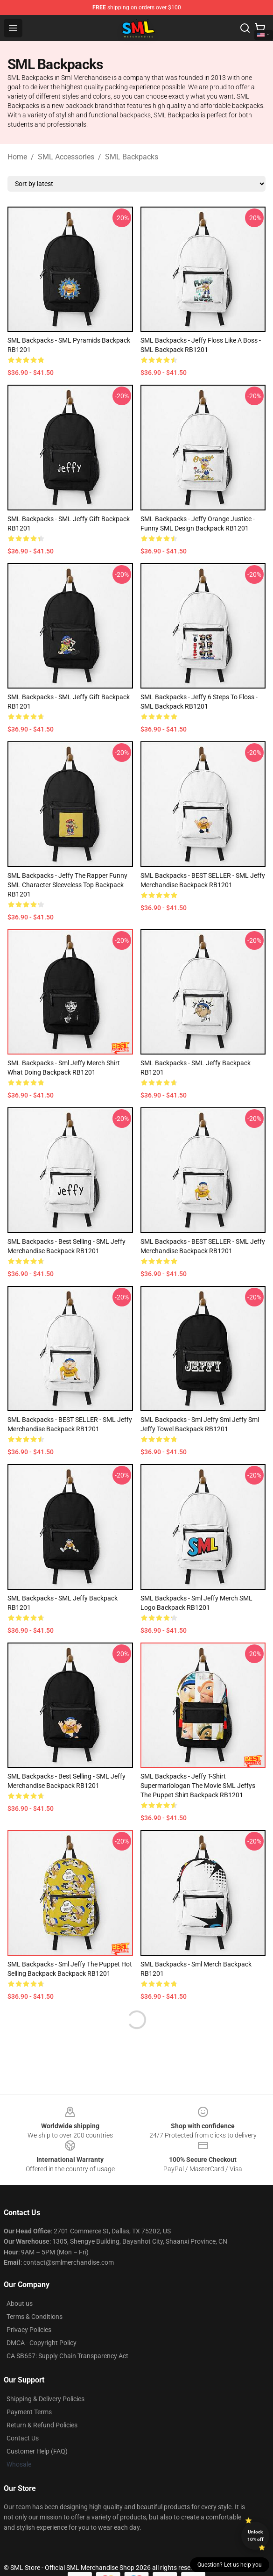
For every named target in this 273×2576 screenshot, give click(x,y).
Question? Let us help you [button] (229, 2565)
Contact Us (23, 2438)
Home (17, 156)
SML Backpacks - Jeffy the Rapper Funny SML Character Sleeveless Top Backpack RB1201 (67, 885)
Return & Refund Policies (42, 2425)
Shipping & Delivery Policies (45, 2399)
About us (20, 2303)
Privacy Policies (29, 2329)
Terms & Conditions (35, 2316)
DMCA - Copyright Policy (42, 2342)
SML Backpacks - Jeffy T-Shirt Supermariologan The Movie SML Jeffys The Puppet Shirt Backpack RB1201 (197, 1785)
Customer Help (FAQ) (37, 2451)
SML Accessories (66, 156)
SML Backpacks (131, 156)
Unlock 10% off (255, 2535)
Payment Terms (29, 2412)
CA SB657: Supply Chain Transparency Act (67, 2356)
